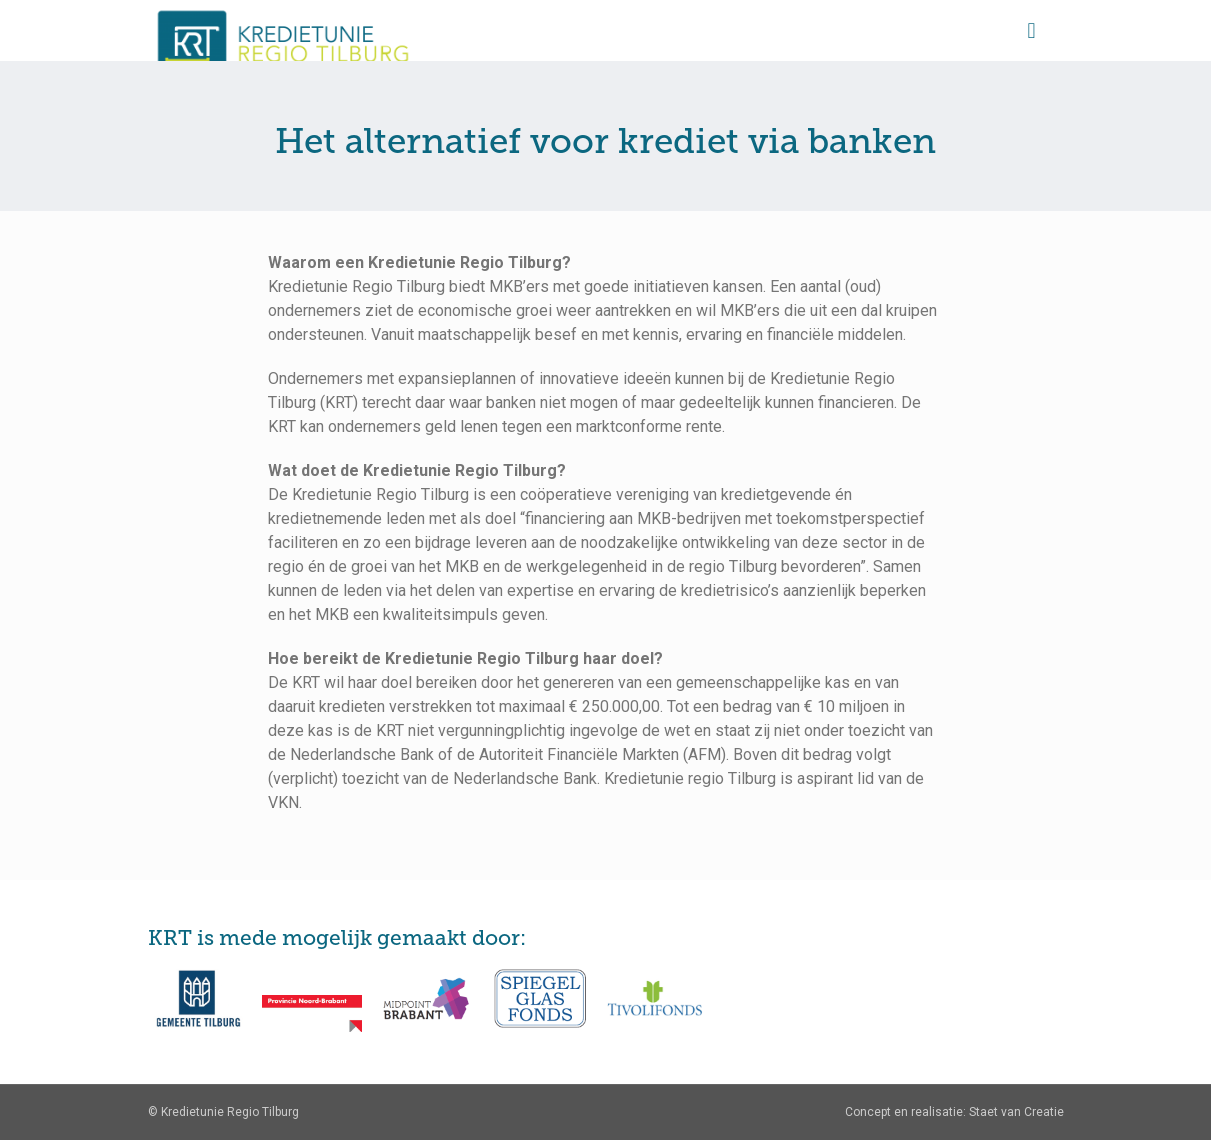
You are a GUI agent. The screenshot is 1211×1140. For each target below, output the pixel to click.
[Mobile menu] (1032, 30)
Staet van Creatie (1016, 1112)
